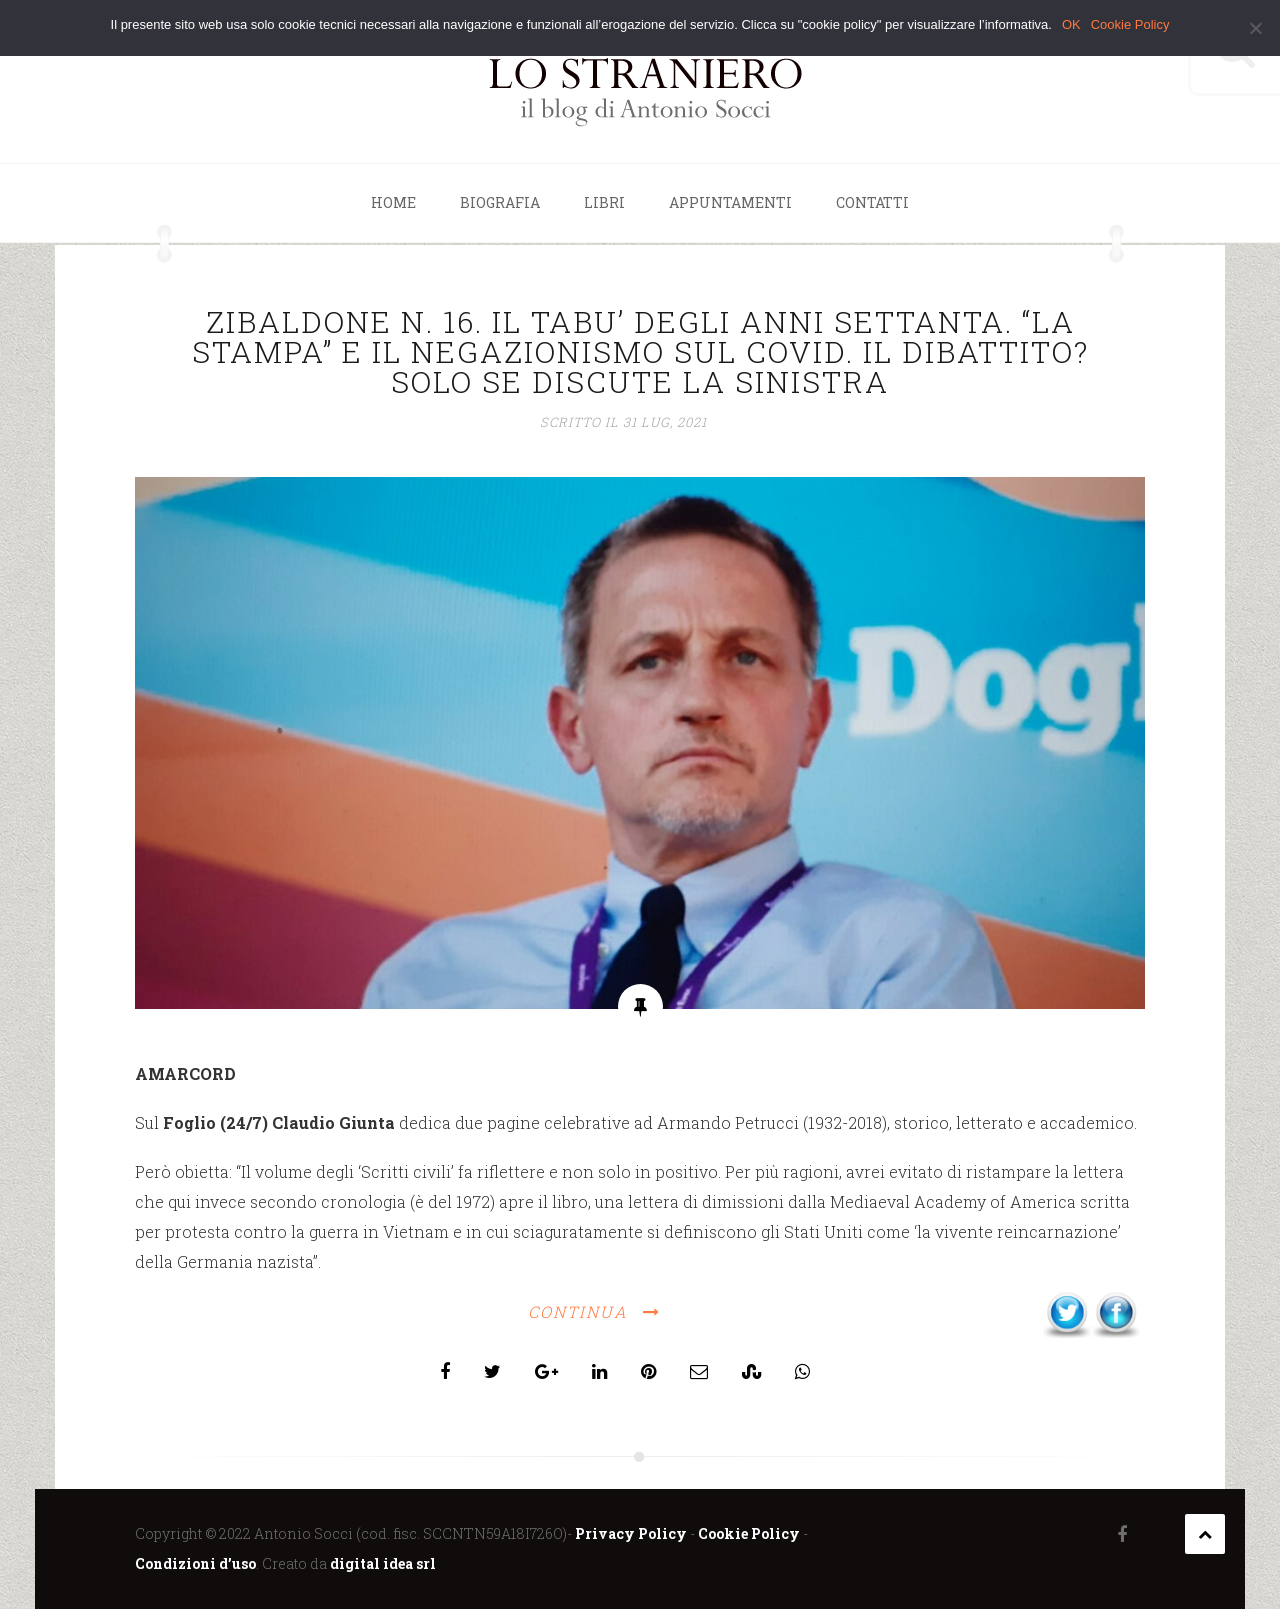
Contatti (872, 202)
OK (1071, 24)
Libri (604, 202)
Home (393, 202)
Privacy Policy (631, 1533)
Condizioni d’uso (195, 1563)
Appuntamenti (730, 202)
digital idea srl (383, 1563)
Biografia (500, 202)
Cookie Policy (749, 1533)
